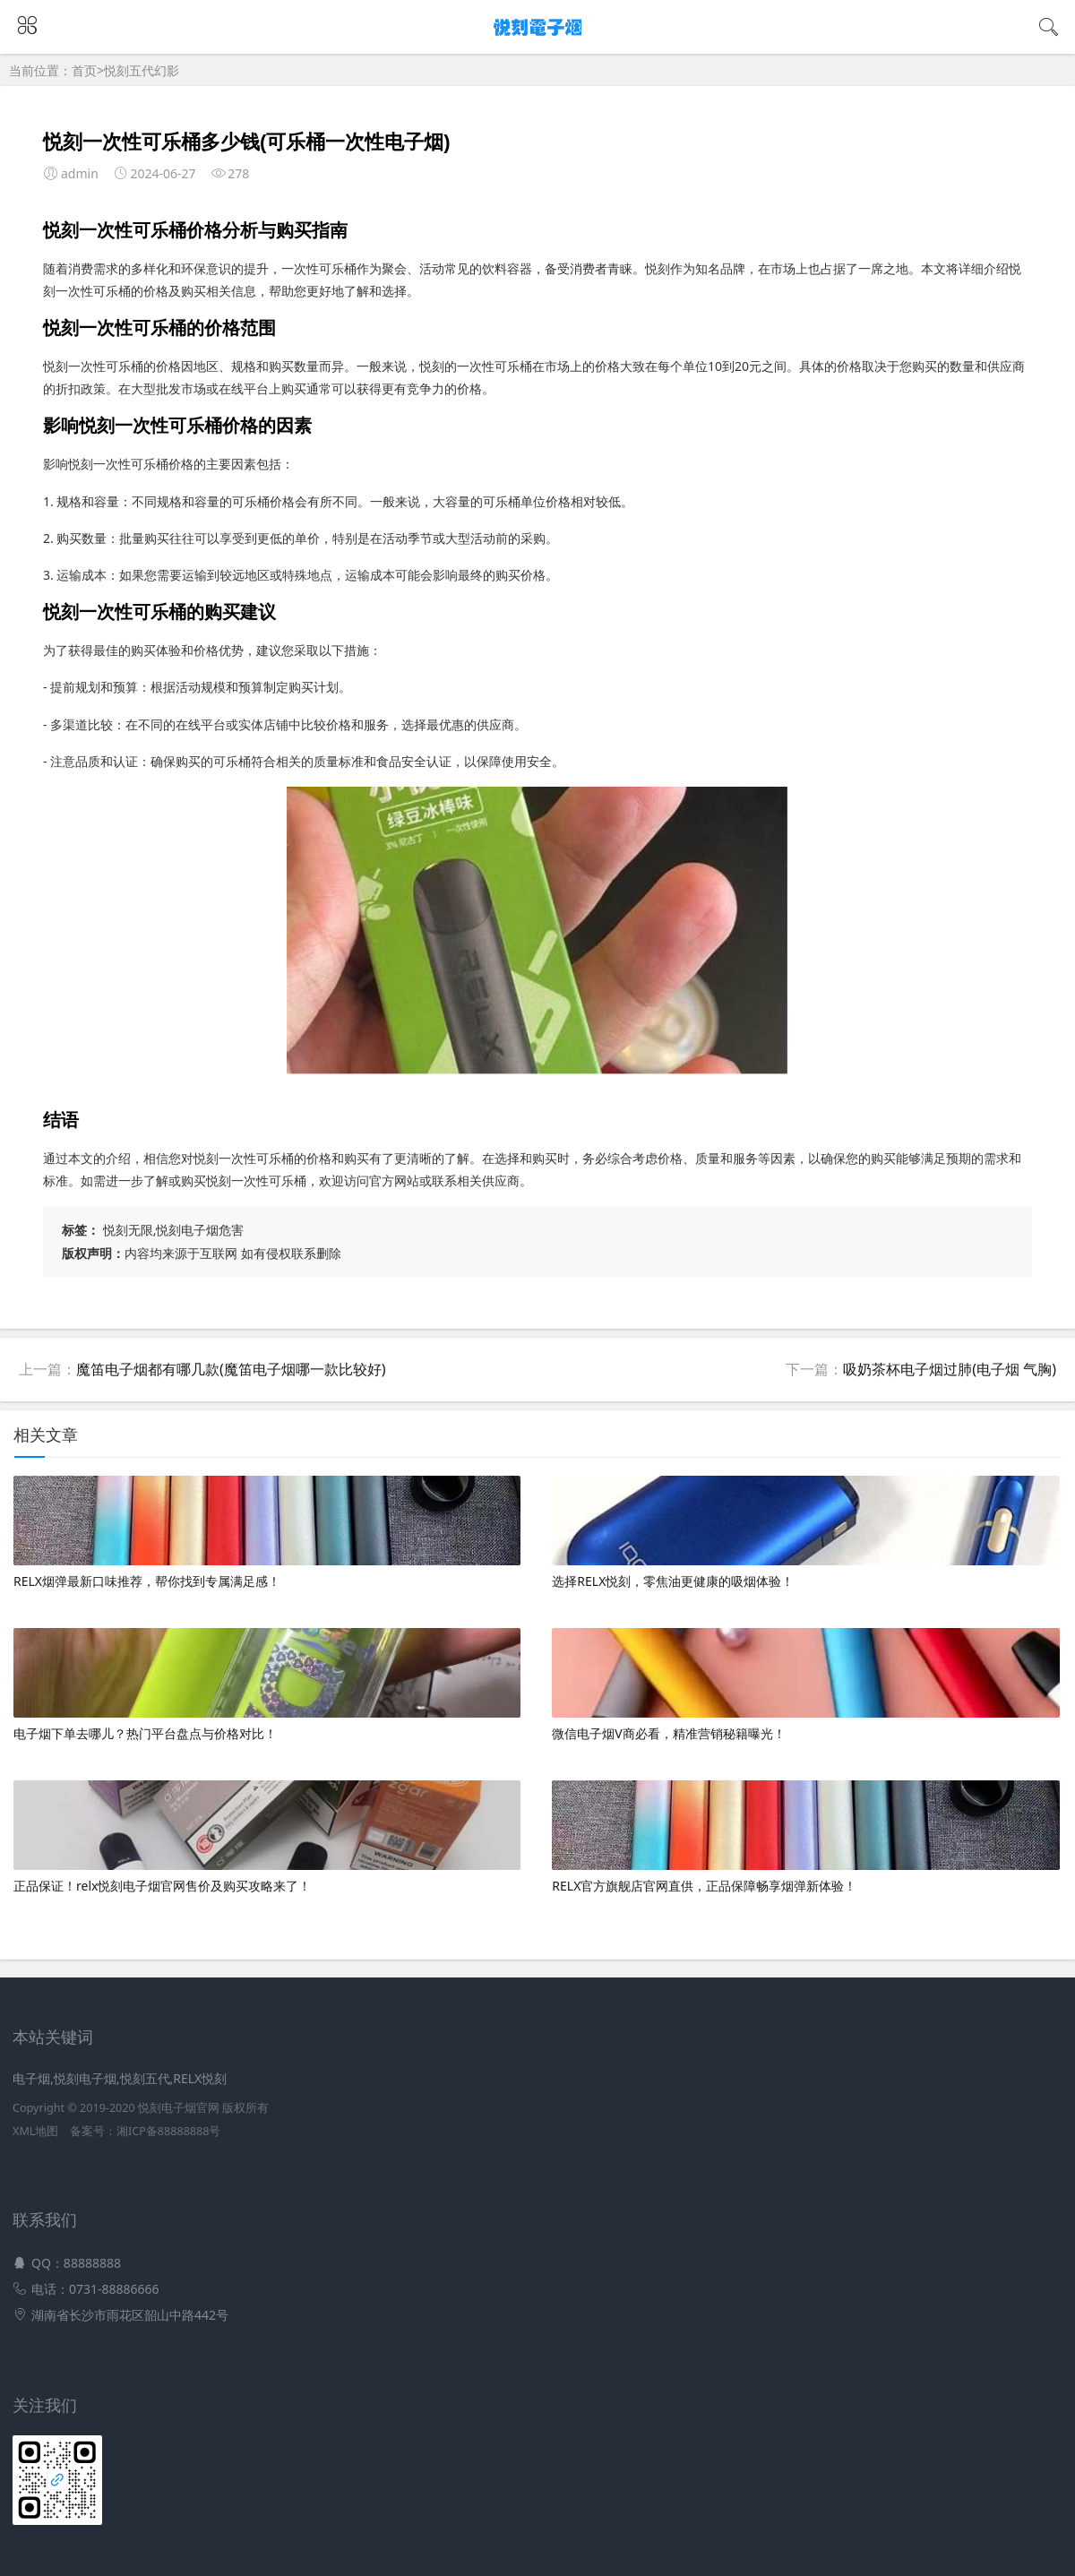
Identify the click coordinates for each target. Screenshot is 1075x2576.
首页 (84, 70)
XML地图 (35, 2131)
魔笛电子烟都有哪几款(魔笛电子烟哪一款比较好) (231, 1369)
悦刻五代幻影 (141, 70)
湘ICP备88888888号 (168, 2131)
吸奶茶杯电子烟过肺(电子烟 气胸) (949, 1369)
